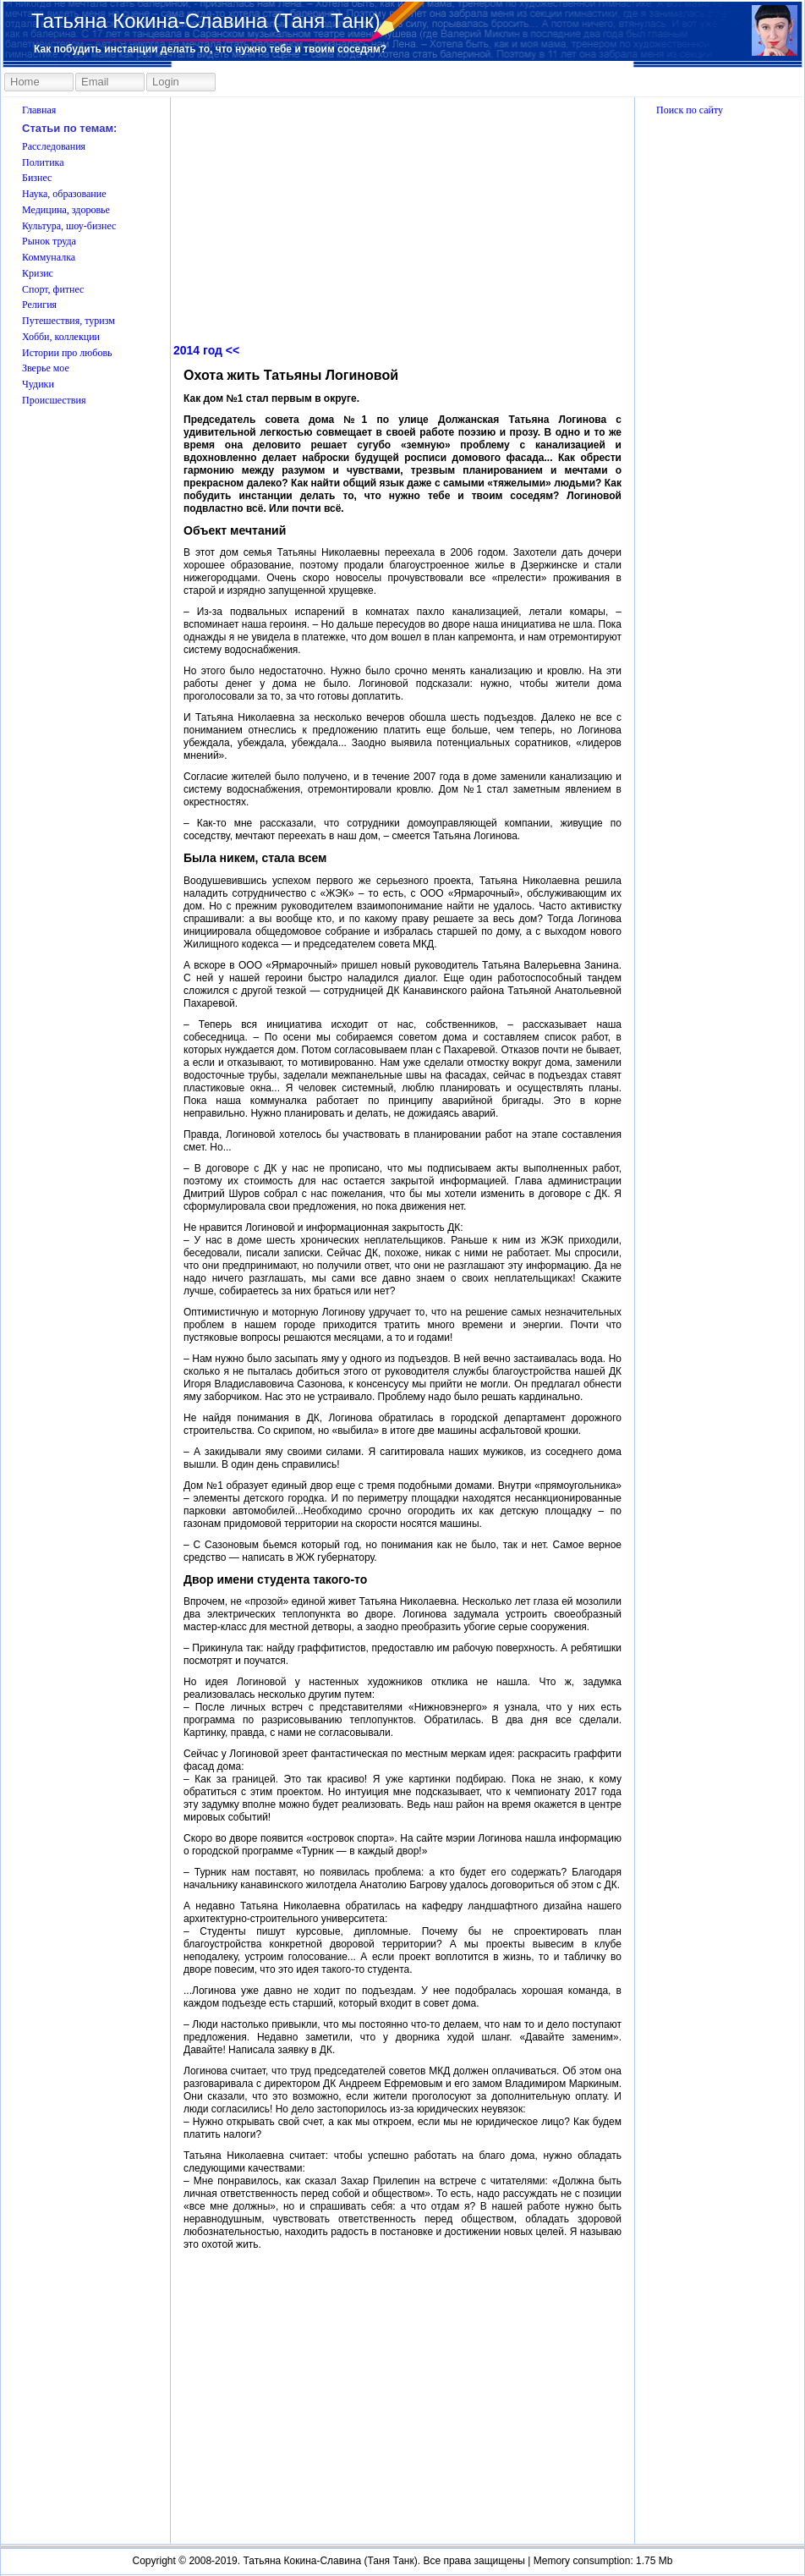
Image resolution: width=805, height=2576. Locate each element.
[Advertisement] (720, 2269)
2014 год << (206, 350)
